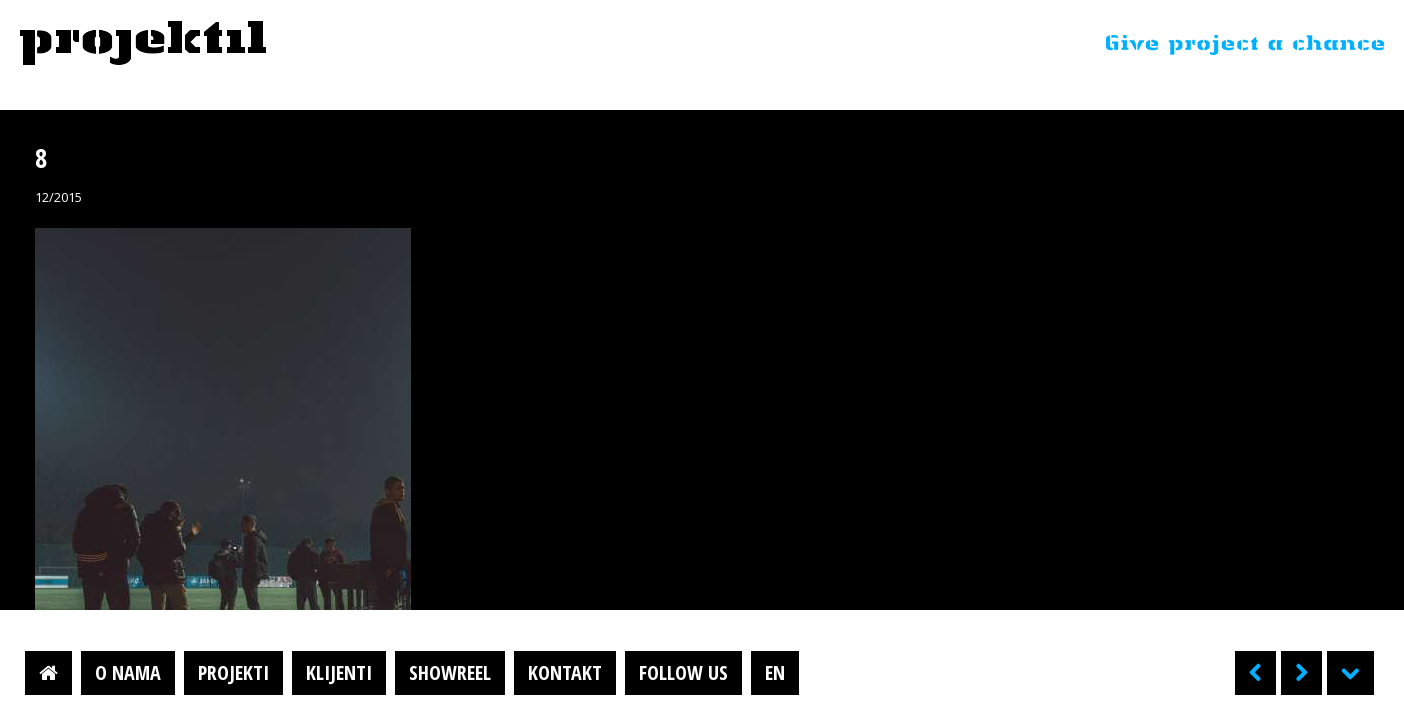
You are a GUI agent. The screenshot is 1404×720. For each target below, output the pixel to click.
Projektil (143, 44)
